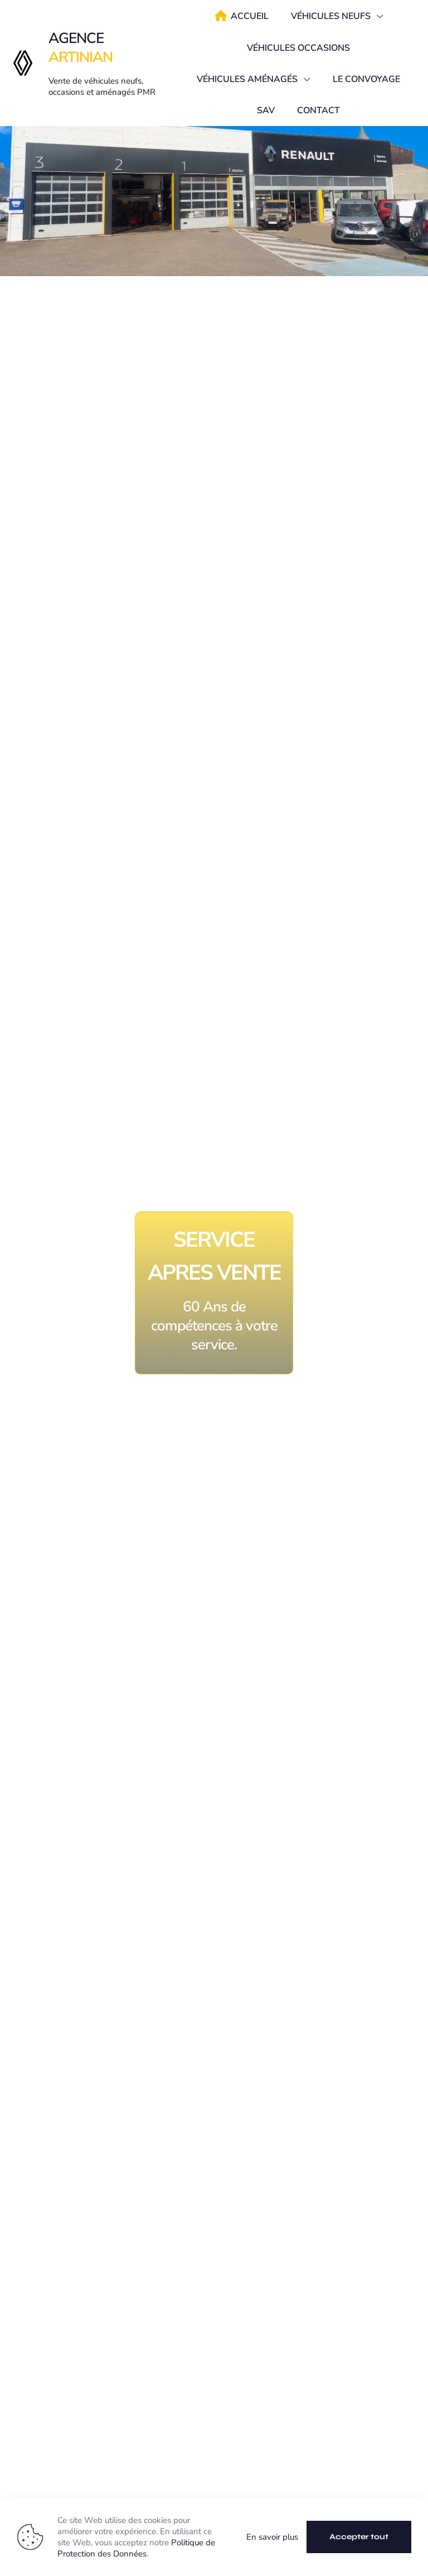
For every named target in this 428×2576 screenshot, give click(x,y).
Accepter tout (358, 2536)
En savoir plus (272, 2537)
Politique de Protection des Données (136, 2548)
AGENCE (80, 47)
